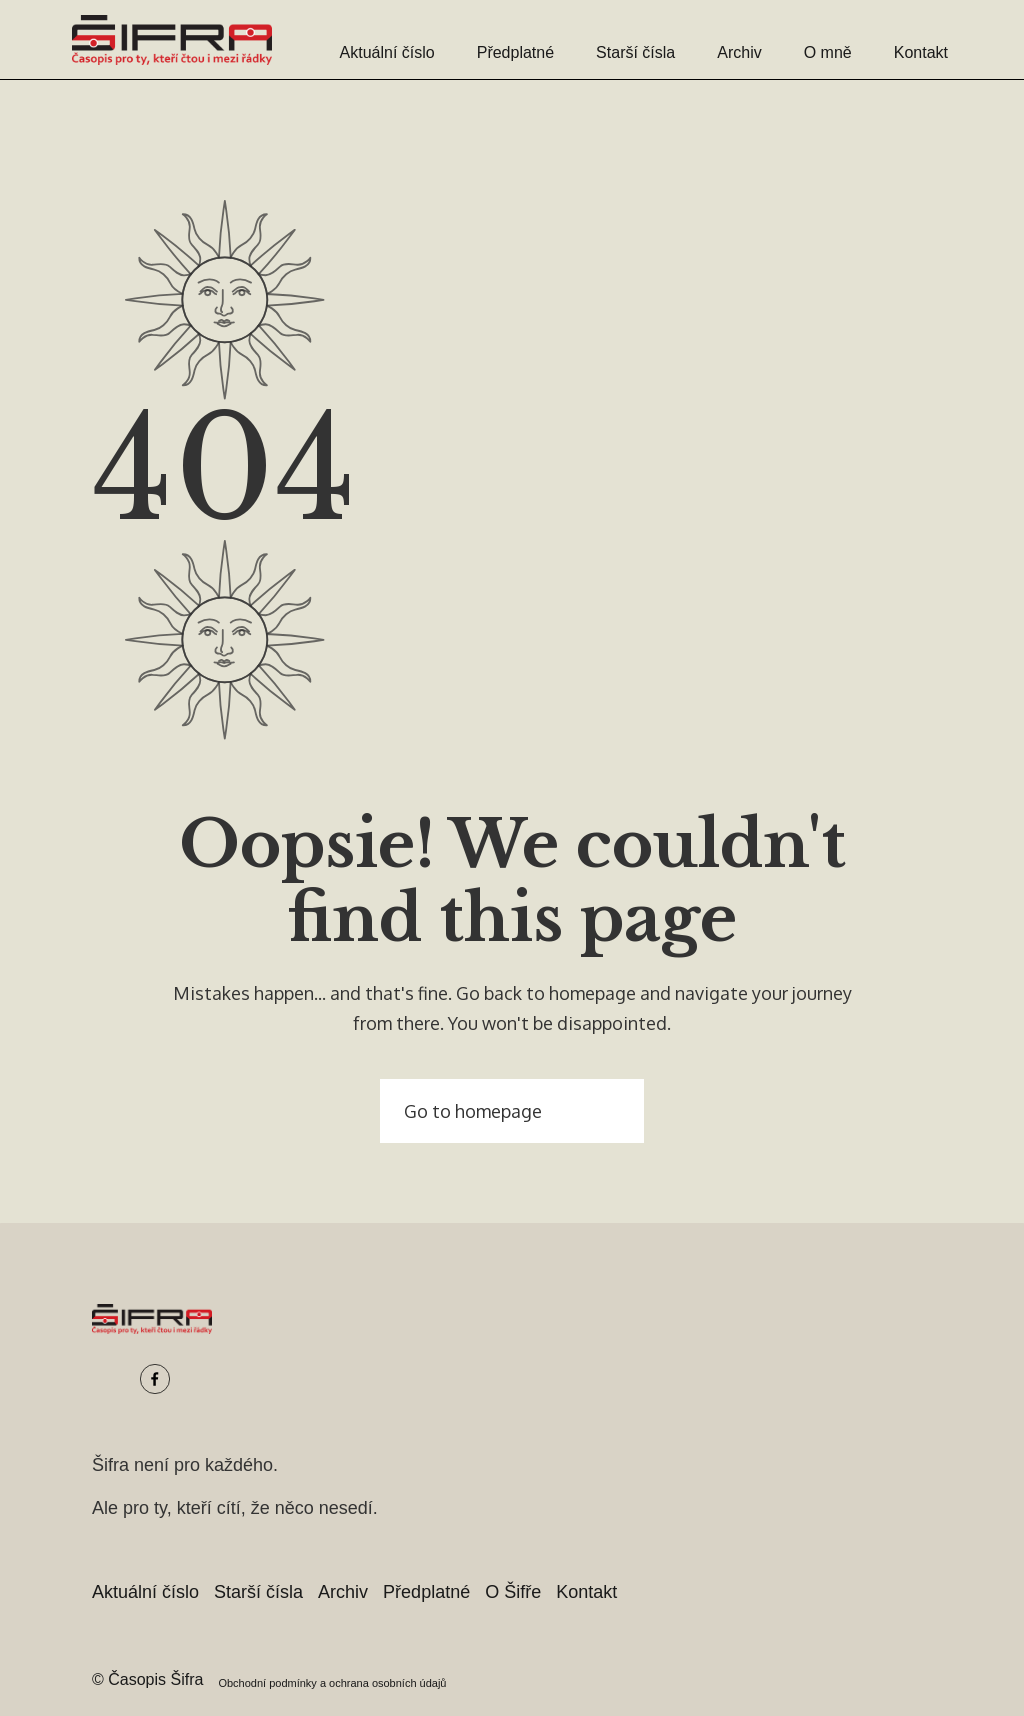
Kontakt (921, 52)
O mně (828, 52)
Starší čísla (635, 52)
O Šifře (513, 1592)
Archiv (739, 52)
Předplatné (515, 52)
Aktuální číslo (387, 52)
